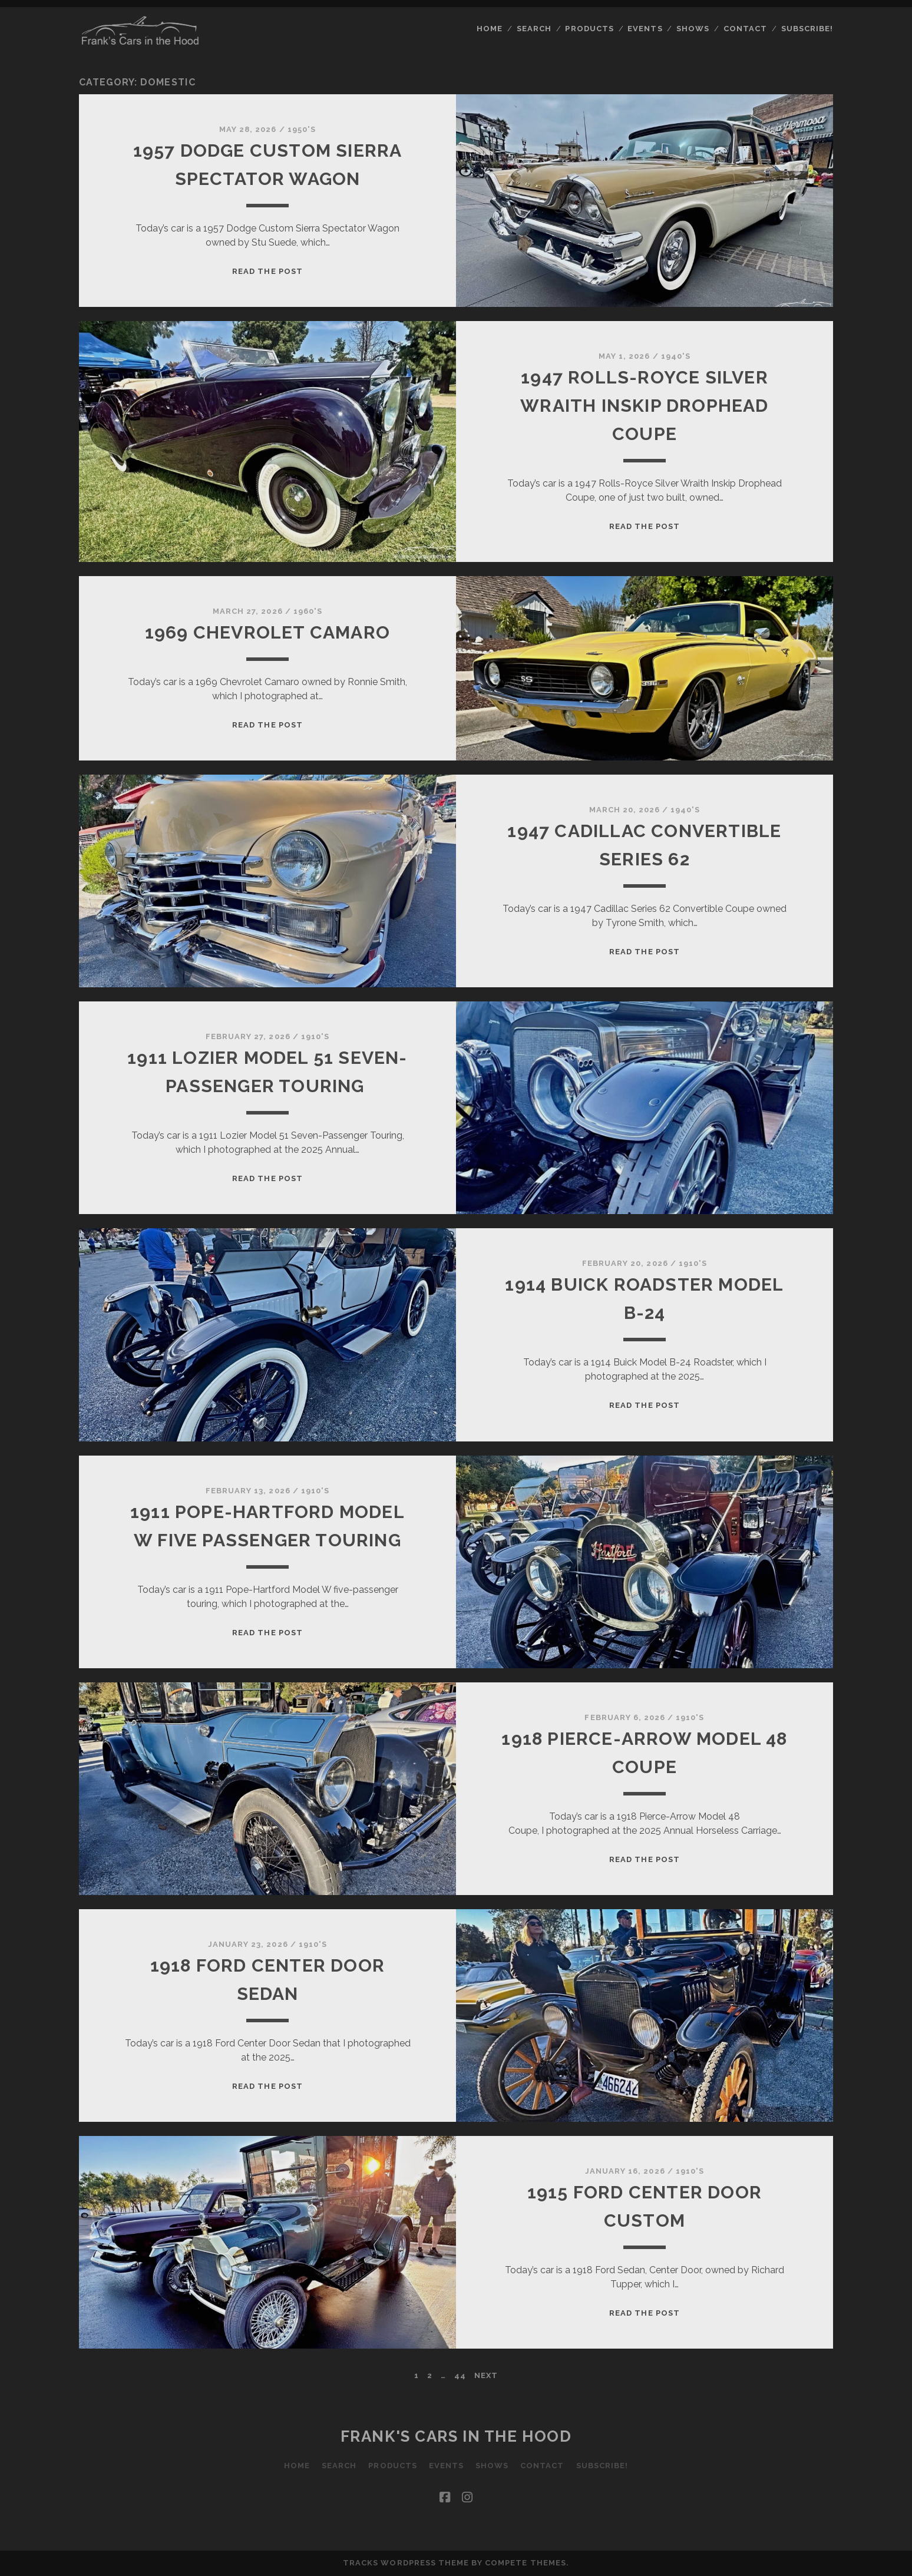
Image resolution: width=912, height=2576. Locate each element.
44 (460, 2375)
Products (589, 28)
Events (644, 28)
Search (534, 28)
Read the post (267, 271)
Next (486, 2375)
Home (490, 28)
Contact (745, 28)
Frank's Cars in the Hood (456, 2436)
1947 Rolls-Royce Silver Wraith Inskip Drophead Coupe (644, 405)
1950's (302, 129)
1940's (675, 356)
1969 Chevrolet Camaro (267, 632)
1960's (307, 611)
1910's (315, 1036)
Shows (692, 28)
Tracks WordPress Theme (406, 2562)
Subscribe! (807, 28)
